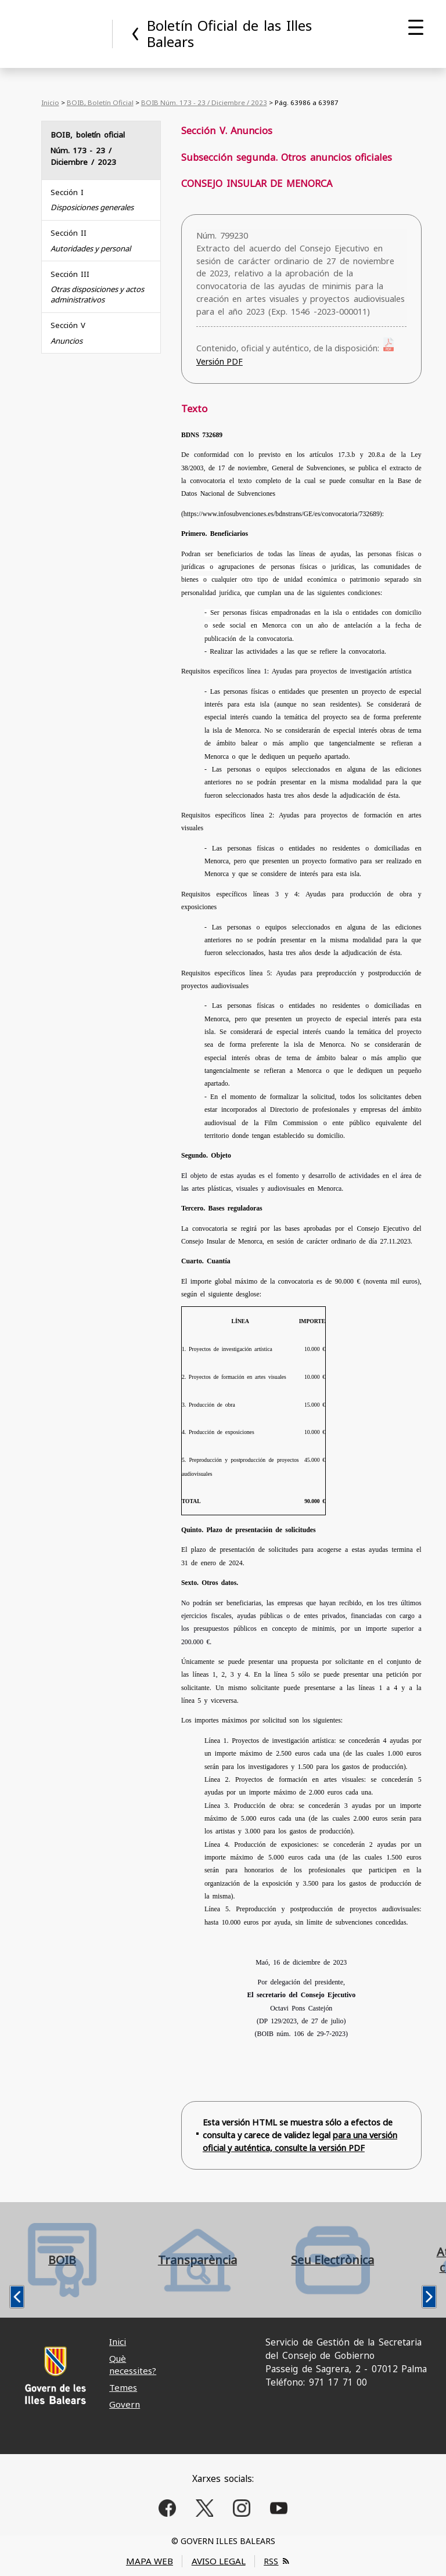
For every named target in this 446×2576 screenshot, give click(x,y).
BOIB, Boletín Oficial (100, 102)
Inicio (50, 102)
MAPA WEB (149, 2561)
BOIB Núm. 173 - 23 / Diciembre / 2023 (204, 102)
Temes (123, 2387)
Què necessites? (132, 2364)
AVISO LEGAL (219, 2561)
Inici (117, 2341)
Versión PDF (219, 361)
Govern (124, 2404)
